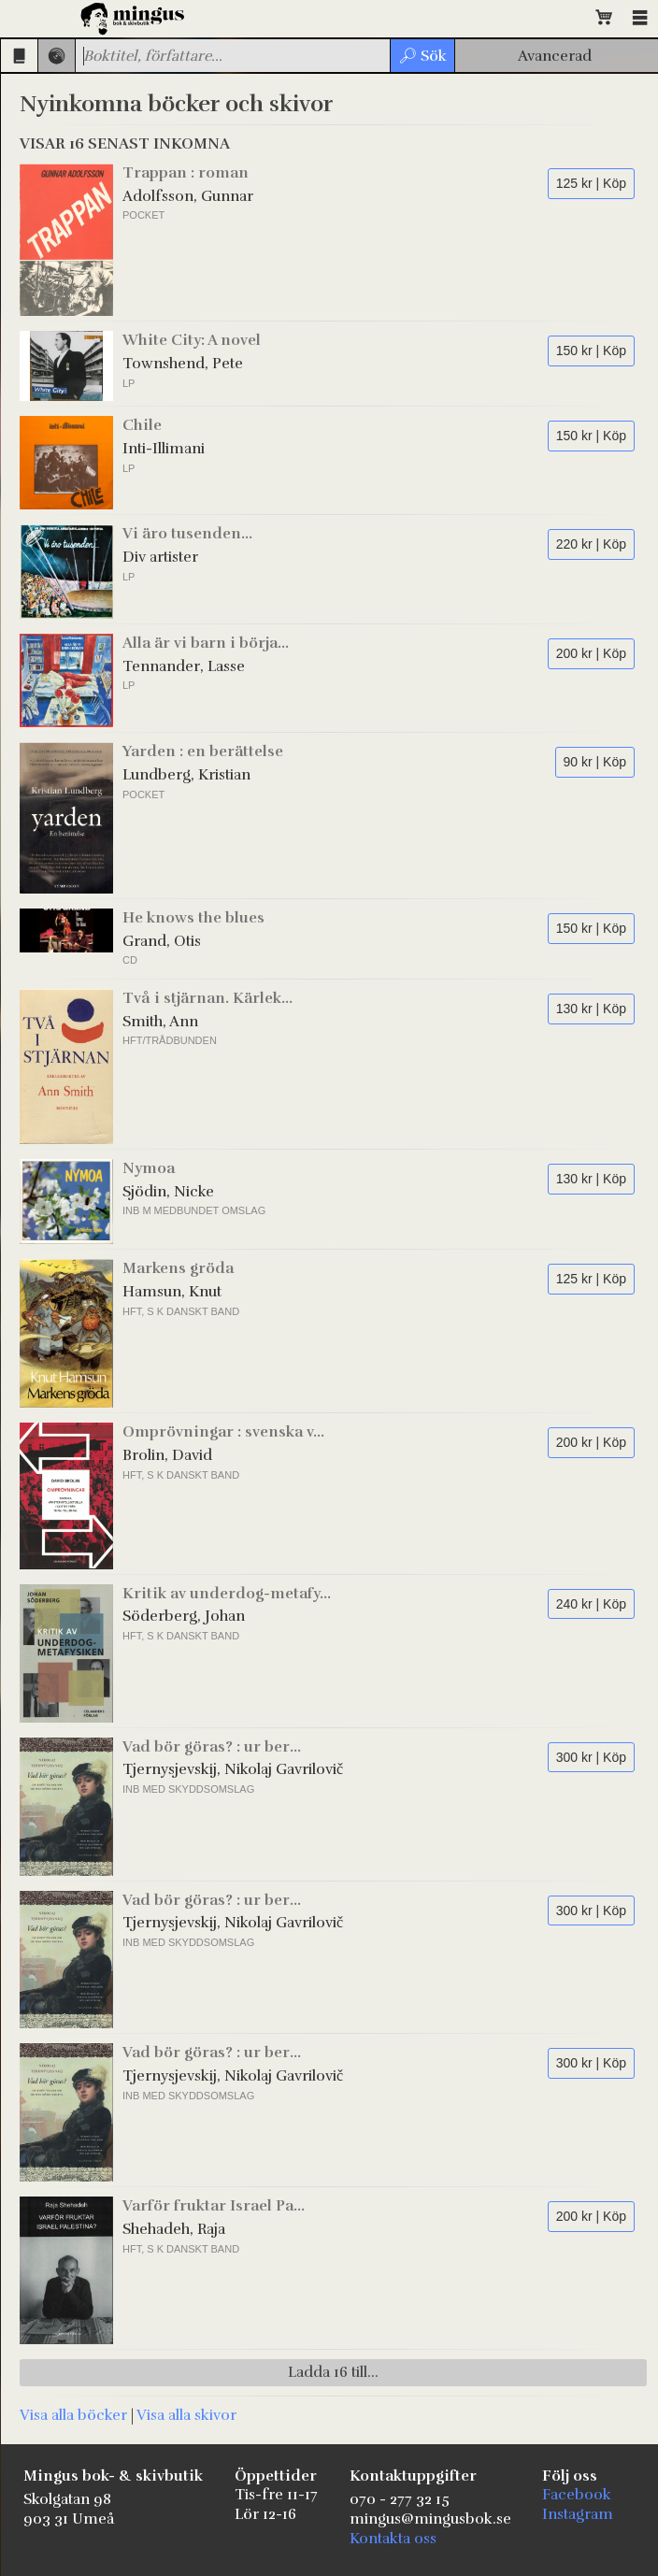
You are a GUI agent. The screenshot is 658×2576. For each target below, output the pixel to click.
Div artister (160, 557)
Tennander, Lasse (183, 666)
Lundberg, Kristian (186, 775)
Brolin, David (167, 1455)
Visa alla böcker (73, 2415)
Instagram (577, 2514)
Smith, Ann (160, 1021)
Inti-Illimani (163, 448)
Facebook (576, 2494)
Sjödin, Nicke (168, 1191)
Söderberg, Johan (183, 1616)
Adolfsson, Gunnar (187, 196)
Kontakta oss (393, 2538)
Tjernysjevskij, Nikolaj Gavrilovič (232, 1769)
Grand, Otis (161, 941)
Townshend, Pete (182, 363)
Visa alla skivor (186, 2415)
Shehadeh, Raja (173, 2229)
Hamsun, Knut (172, 1291)
